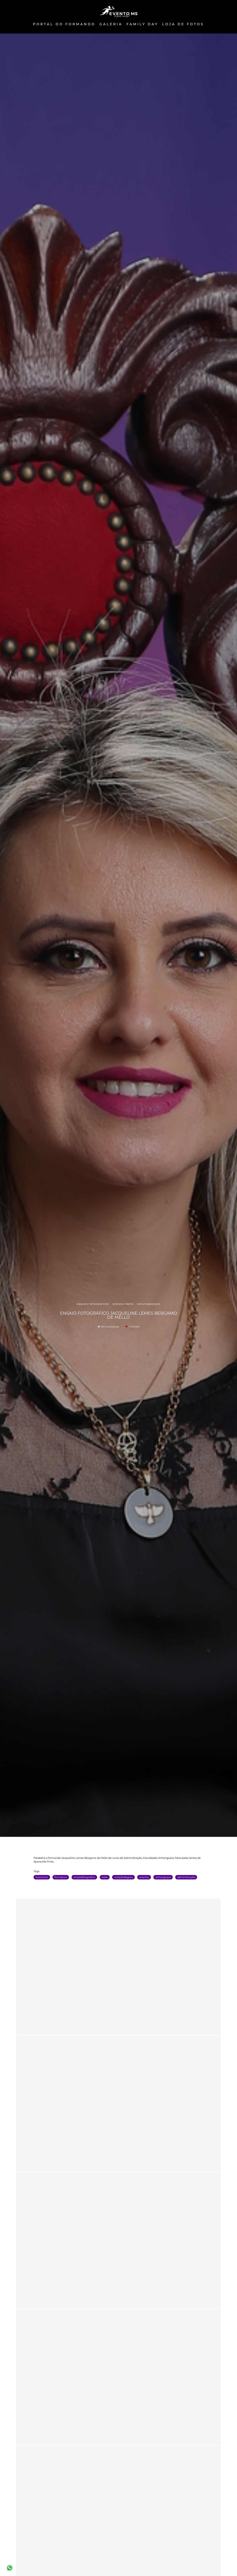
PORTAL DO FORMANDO (64, 24)
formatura (60, 1877)
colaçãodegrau (123, 1877)
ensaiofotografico (84, 1877)
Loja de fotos (183, 24)
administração (186, 1877)
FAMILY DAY (142, 24)
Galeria (110, 24)
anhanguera (163, 1877)
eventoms (42, 1877)
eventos (144, 1877)
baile (105, 1877)
